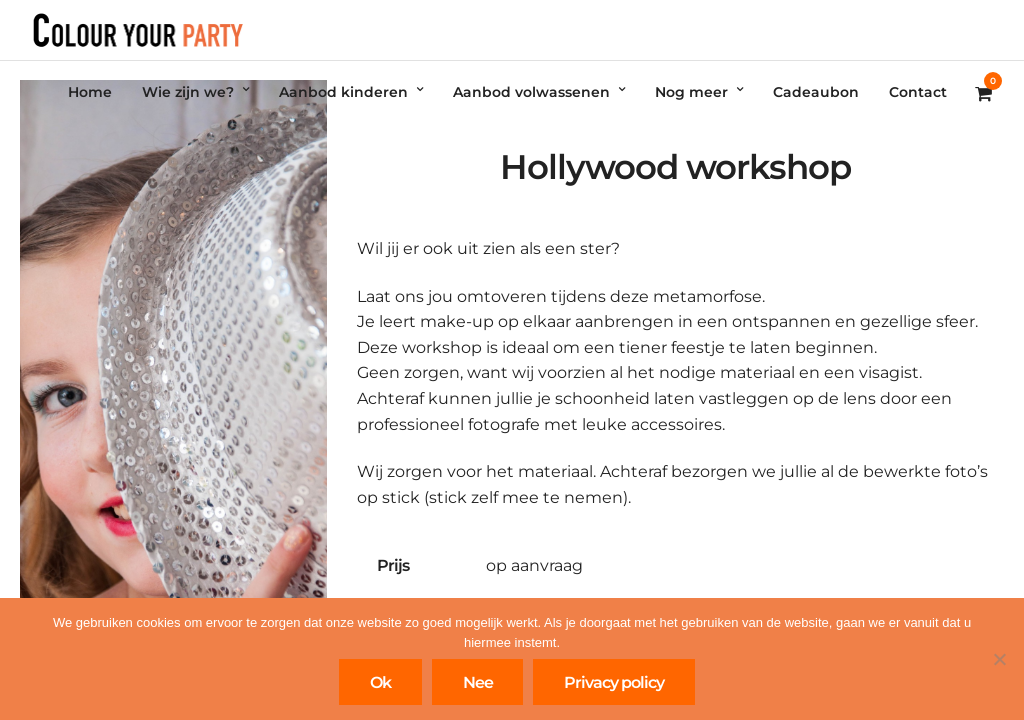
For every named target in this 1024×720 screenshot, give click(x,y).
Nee (478, 682)
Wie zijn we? (188, 92)
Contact (918, 92)
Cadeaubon (816, 92)
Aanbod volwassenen (531, 92)
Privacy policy (614, 682)
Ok (380, 682)
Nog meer (691, 92)
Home (90, 92)
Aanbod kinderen (343, 92)
